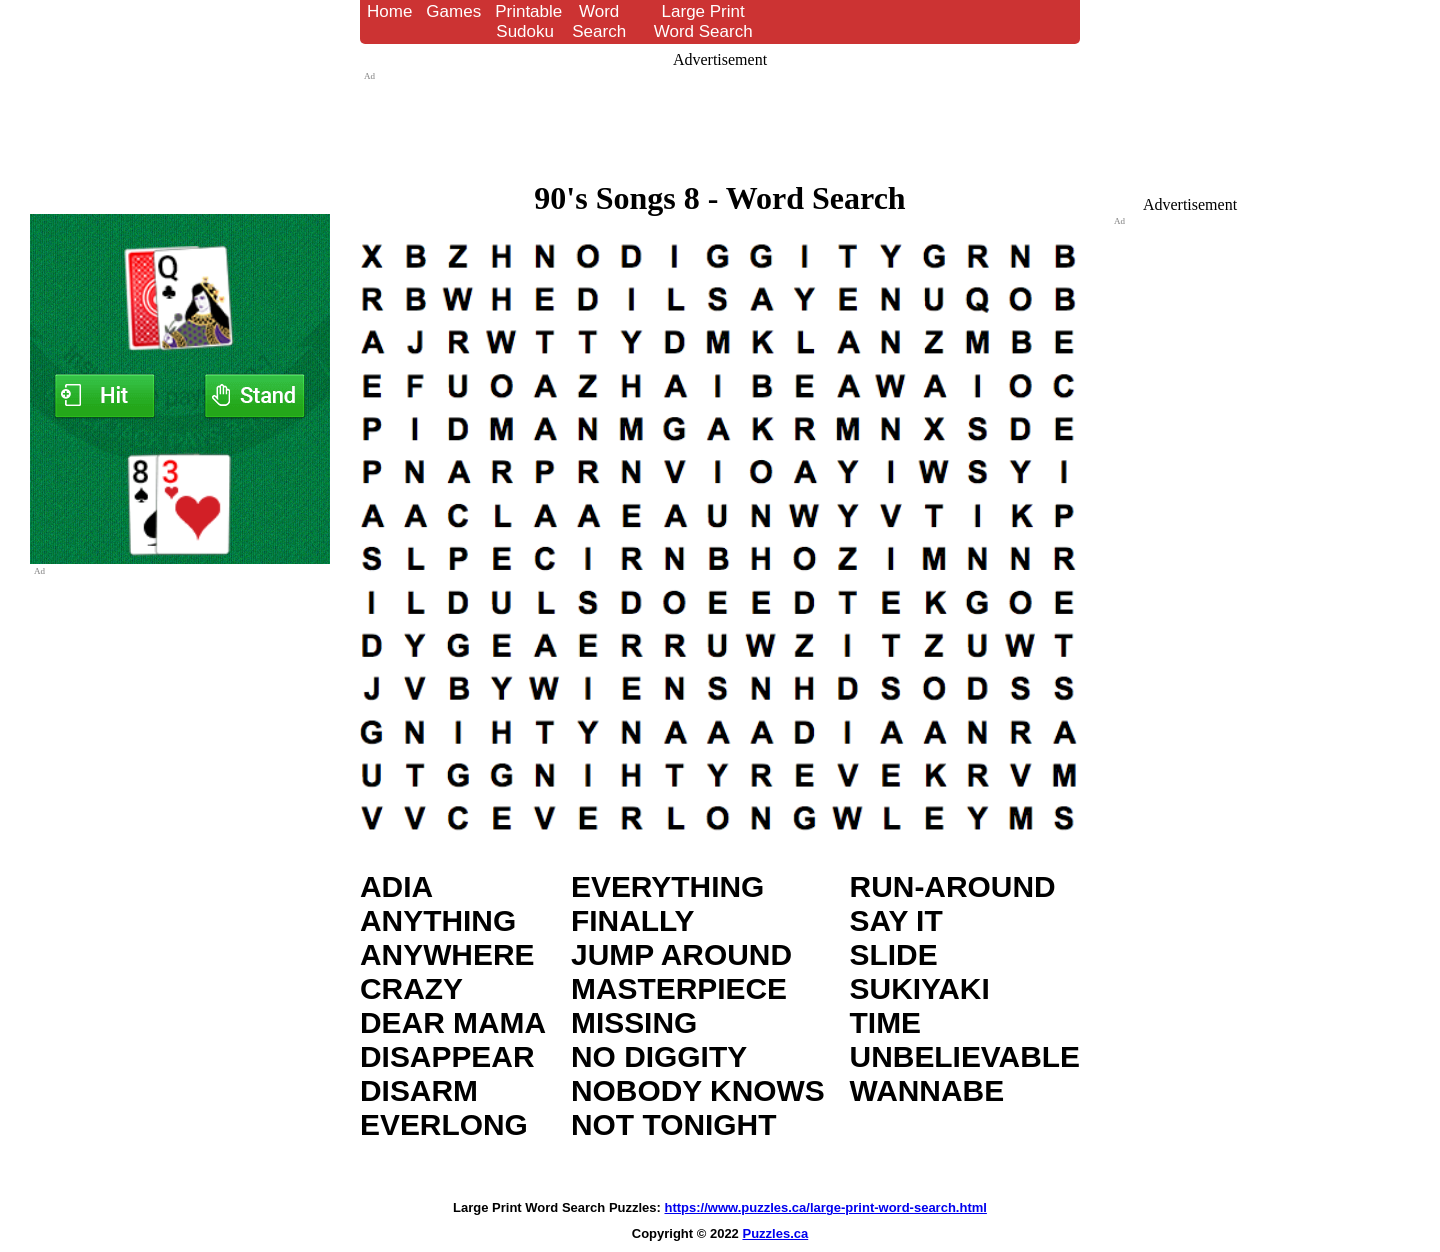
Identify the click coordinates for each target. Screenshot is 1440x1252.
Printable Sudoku (528, 21)
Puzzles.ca (775, 1233)
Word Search (599, 21)
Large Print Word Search (703, 21)
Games (453, 11)
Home (389, 11)
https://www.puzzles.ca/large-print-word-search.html (826, 1207)
